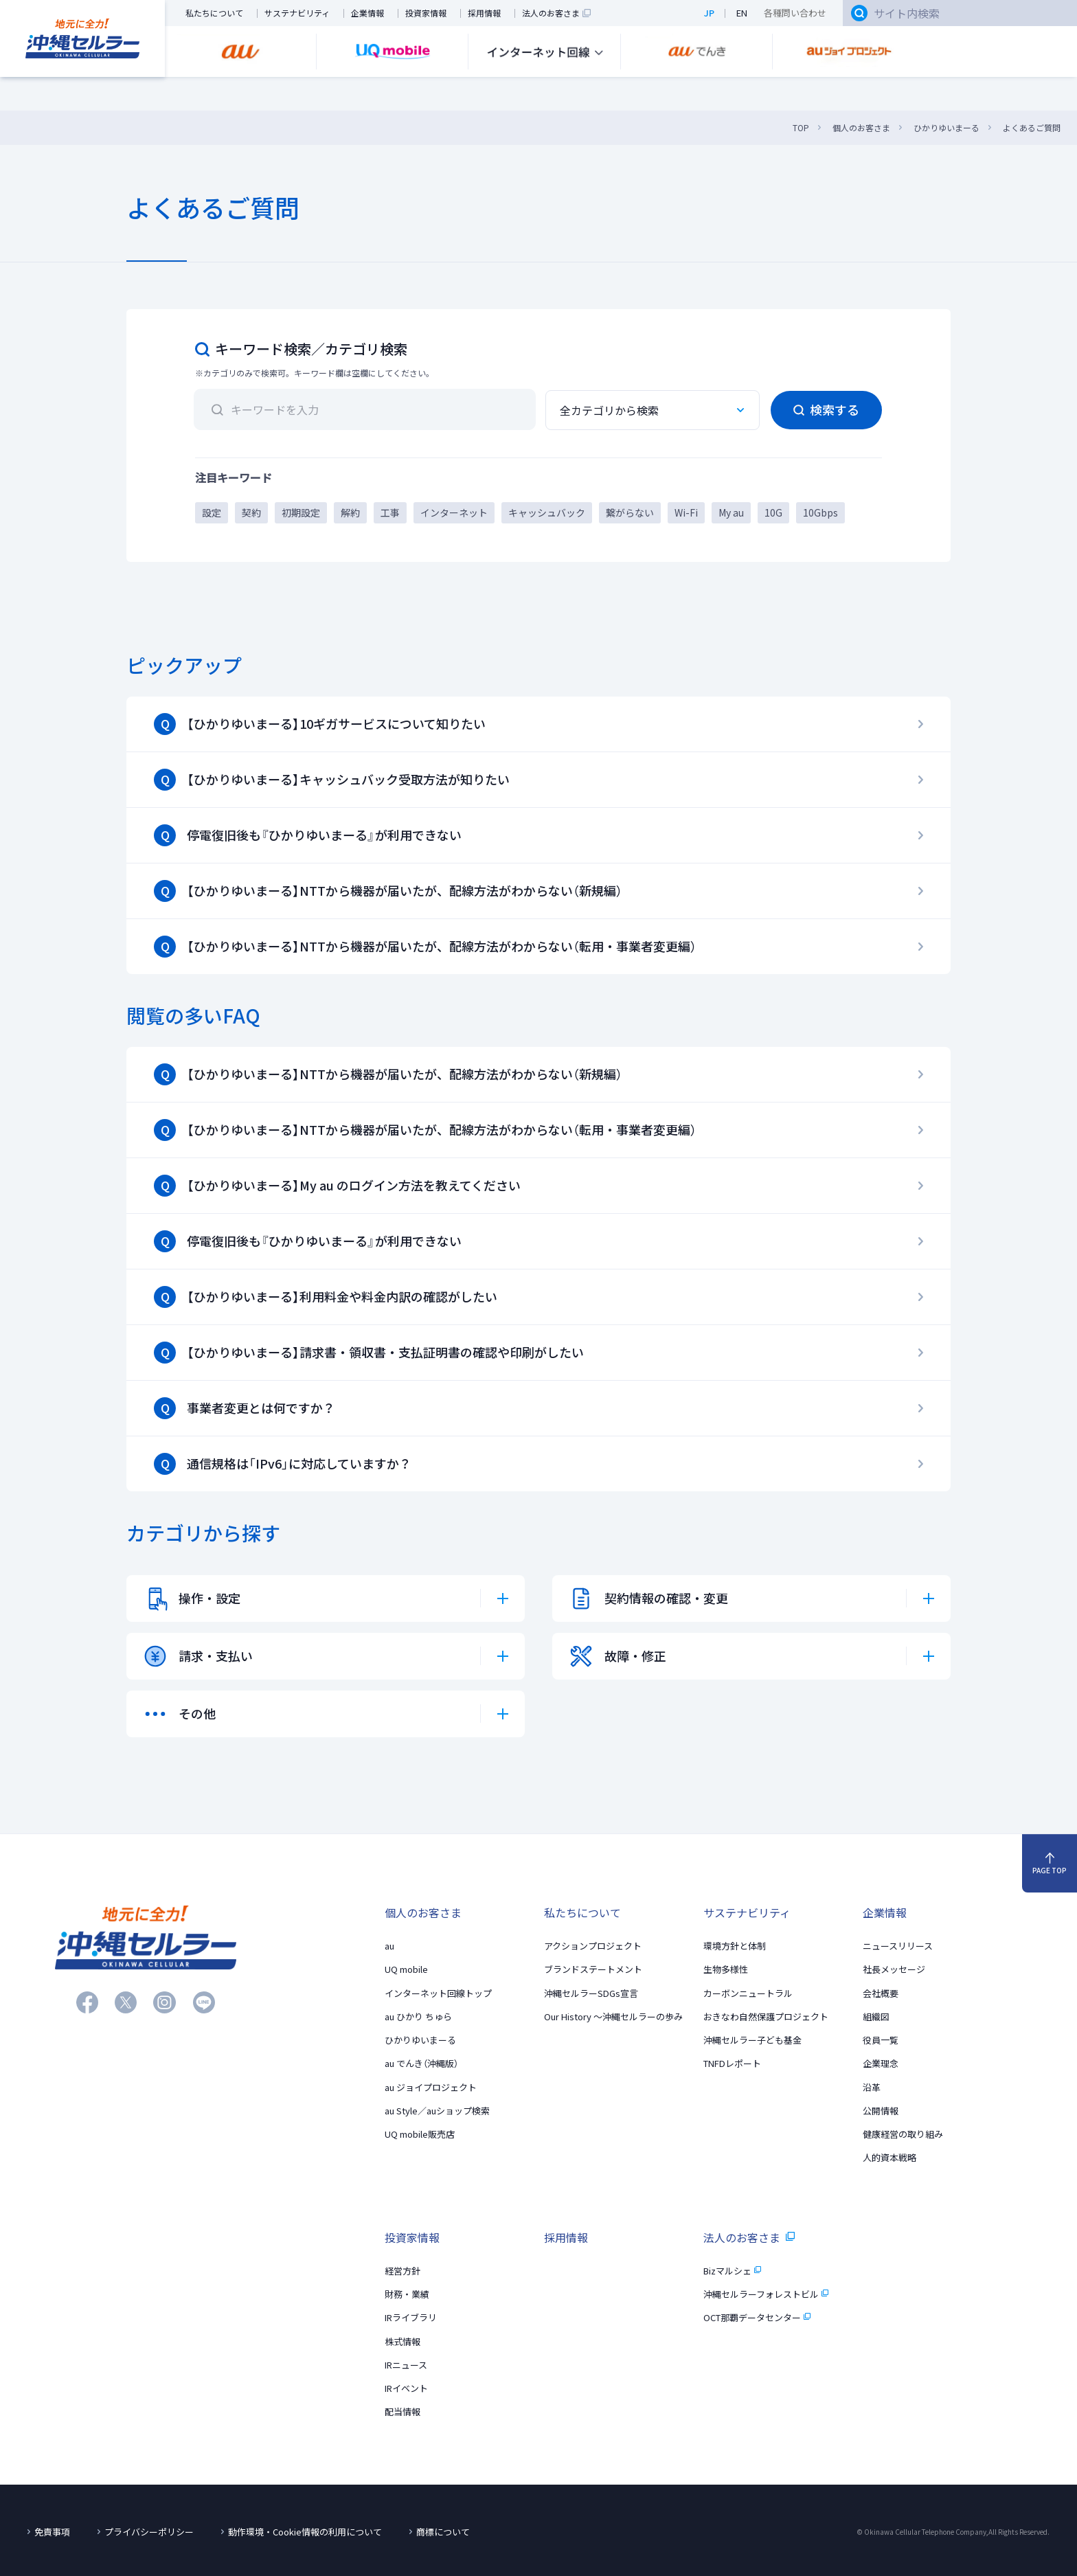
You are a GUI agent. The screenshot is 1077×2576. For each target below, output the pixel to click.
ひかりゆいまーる (420, 2039)
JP (709, 13)
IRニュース (406, 2364)
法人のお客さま (556, 13)
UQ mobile (406, 1969)
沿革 (872, 2087)
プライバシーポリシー (149, 2531)
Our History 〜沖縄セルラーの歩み (613, 2016)
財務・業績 (407, 2294)
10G (773, 512)
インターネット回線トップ (438, 1993)
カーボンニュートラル (748, 1993)
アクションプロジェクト (593, 1945)
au (389, 1945)
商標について (443, 2531)
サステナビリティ (297, 13)
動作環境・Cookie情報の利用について (305, 2531)
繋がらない (630, 512)
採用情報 (484, 13)
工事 (390, 512)
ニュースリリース (898, 1945)
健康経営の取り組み (903, 2133)
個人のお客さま (423, 1912)
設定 (211, 512)
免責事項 (52, 2531)
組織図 (876, 2016)
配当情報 (402, 2411)
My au (731, 512)
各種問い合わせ (795, 13)
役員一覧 (880, 2039)
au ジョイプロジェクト (431, 2087)
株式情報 (402, 2341)
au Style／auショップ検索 (437, 2110)
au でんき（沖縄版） (421, 2063)
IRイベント (406, 2388)
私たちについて (214, 13)
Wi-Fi (686, 512)
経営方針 (402, 2270)
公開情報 (880, 2110)
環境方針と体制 (734, 1945)
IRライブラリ (411, 2317)
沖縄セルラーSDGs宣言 (591, 1993)
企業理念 (880, 2063)
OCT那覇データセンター (756, 2317)
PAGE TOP (1049, 1864)
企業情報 (367, 13)
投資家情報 (425, 13)
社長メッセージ (894, 1969)
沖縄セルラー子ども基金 (752, 2039)
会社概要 (880, 1993)
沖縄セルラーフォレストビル (765, 2294)
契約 (251, 512)
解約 (350, 512)
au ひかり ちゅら (418, 2016)
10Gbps (820, 512)
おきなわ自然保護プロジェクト (765, 2016)
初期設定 (301, 512)
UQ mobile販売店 (420, 2133)
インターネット (454, 512)
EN (741, 13)
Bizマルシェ (732, 2270)
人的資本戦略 (889, 2157)
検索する (826, 409)
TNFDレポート (732, 2063)
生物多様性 (725, 1969)
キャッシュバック (546, 512)
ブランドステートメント (593, 1969)
